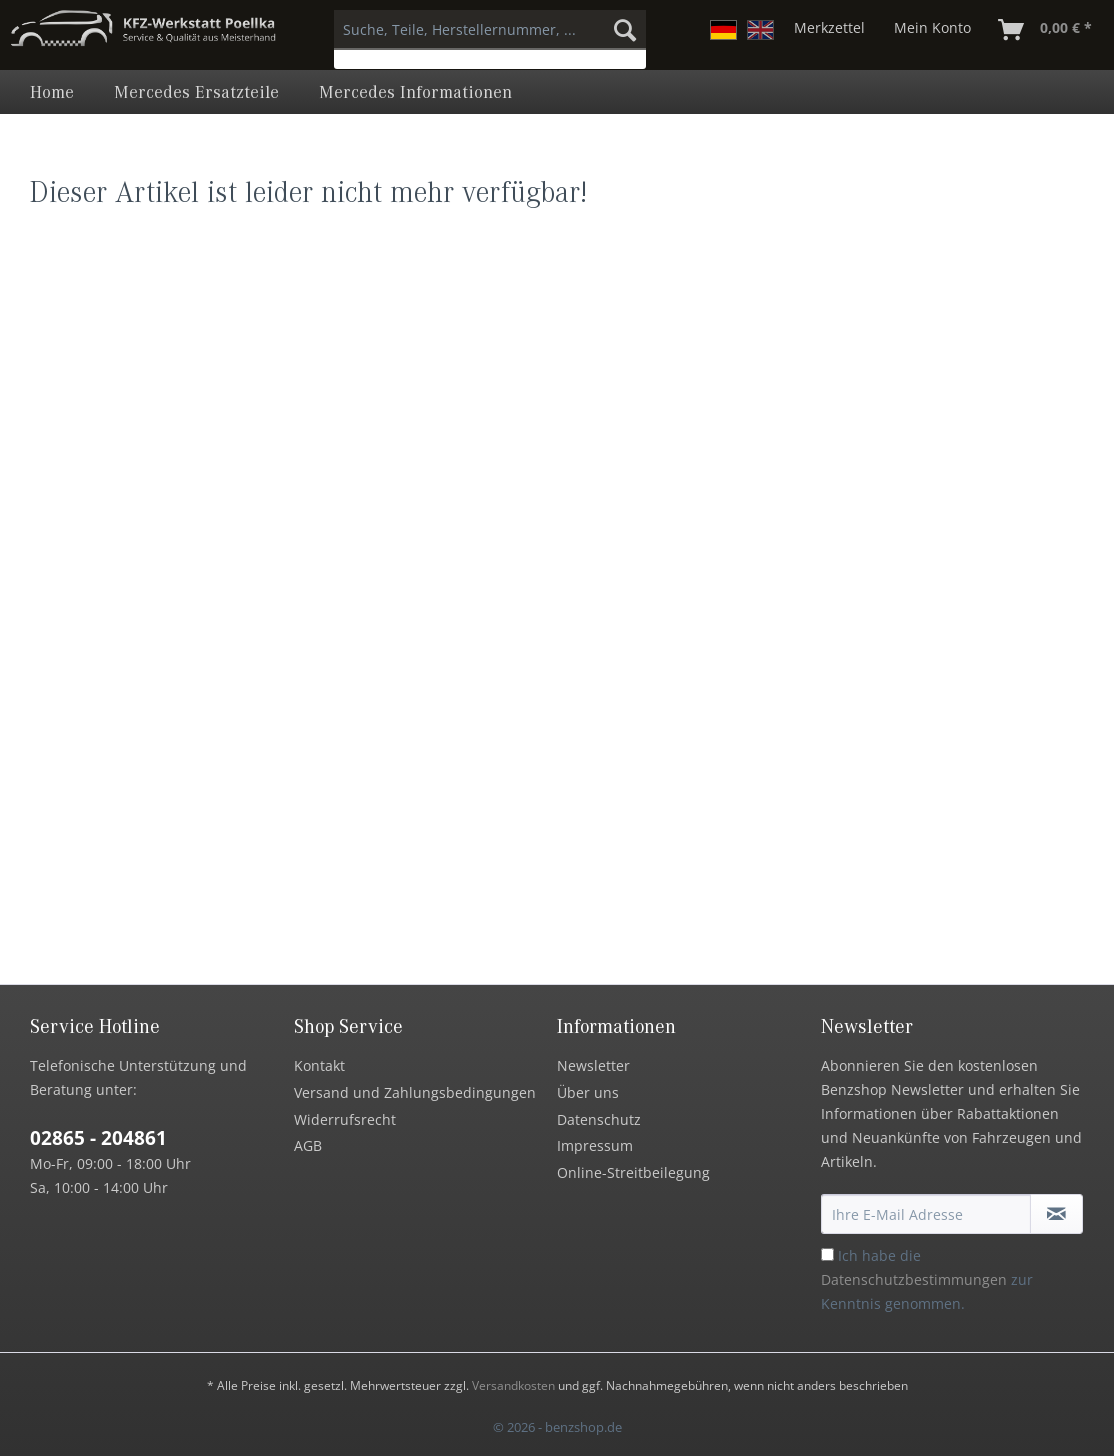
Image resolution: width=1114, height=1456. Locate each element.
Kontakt (319, 1065)
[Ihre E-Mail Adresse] (926, 1214)
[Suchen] (625, 30)
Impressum (595, 1145)
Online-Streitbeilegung (633, 1172)
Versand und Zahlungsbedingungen (415, 1092)
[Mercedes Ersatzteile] (196, 92)
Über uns (588, 1092)
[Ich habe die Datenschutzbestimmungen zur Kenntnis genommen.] (827, 1254)
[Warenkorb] (1046, 30)
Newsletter (593, 1065)
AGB (308, 1145)
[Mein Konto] (932, 30)
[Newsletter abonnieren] (1056, 1214)
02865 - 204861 (98, 1138)
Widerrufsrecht (345, 1119)
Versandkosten (513, 1385)
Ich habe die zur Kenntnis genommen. (927, 1279)
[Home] (52, 92)
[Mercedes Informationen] (415, 92)
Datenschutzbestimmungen (914, 1279)
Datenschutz (599, 1119)
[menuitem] (490, 39)
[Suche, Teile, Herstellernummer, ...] (490, 30)
